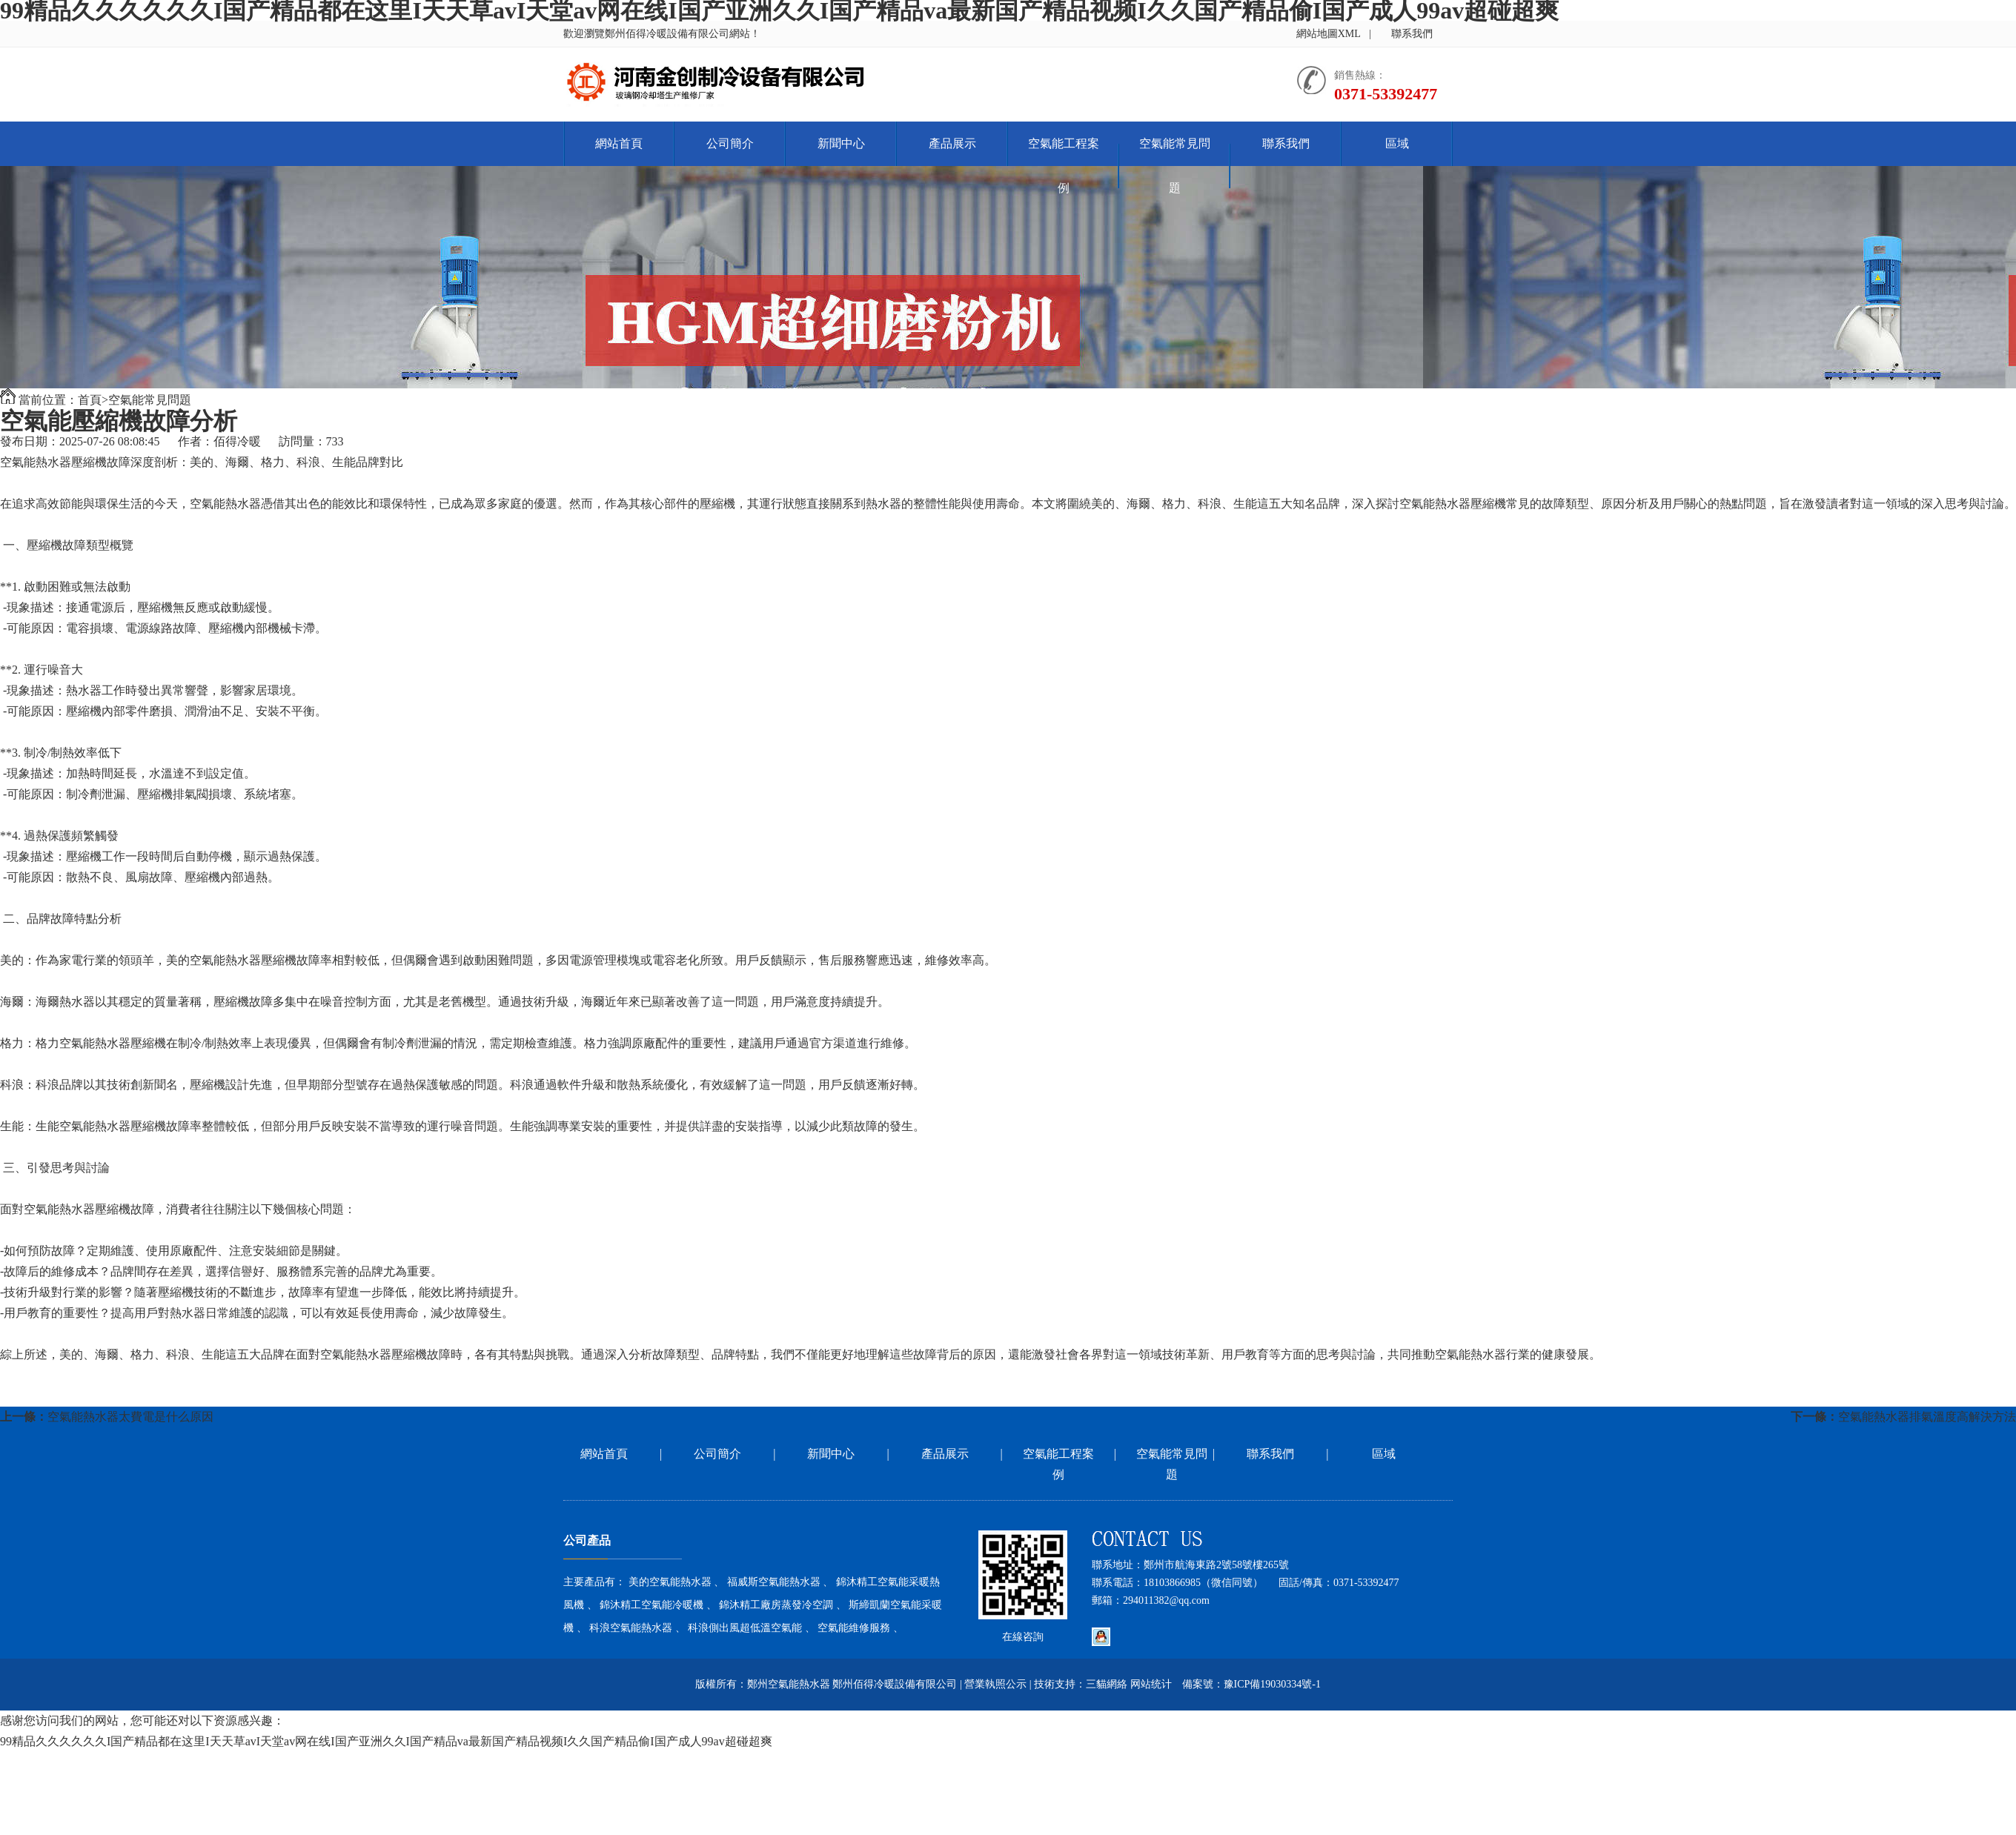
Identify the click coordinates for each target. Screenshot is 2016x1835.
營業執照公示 (995, 1684)
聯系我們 (1412, 33)
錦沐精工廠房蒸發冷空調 (776, 1604)
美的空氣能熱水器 (670, 1581)
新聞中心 (841, 143)
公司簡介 (730, 143)
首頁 (90, 400)
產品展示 (952, 143)
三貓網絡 (1106, 1684)
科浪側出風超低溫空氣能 (745, 1627)
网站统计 (1151, 1684)
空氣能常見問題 (1174, 165)
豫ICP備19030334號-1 (1272, 1684)
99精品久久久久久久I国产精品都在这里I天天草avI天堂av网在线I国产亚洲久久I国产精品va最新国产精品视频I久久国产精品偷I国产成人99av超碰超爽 (386, 1741)
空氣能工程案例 (1063, 165)
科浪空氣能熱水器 (630, 1627)
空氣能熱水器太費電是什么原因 (130, 1416)
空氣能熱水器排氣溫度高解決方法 (1927, 1416)
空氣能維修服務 (854, 1627)
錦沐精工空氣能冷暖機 (651, 1604)
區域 (1397, 143)
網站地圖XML (1328, 33)
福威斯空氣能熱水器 (773, 1581)
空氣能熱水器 (35, 462)
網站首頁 (619, 143)
